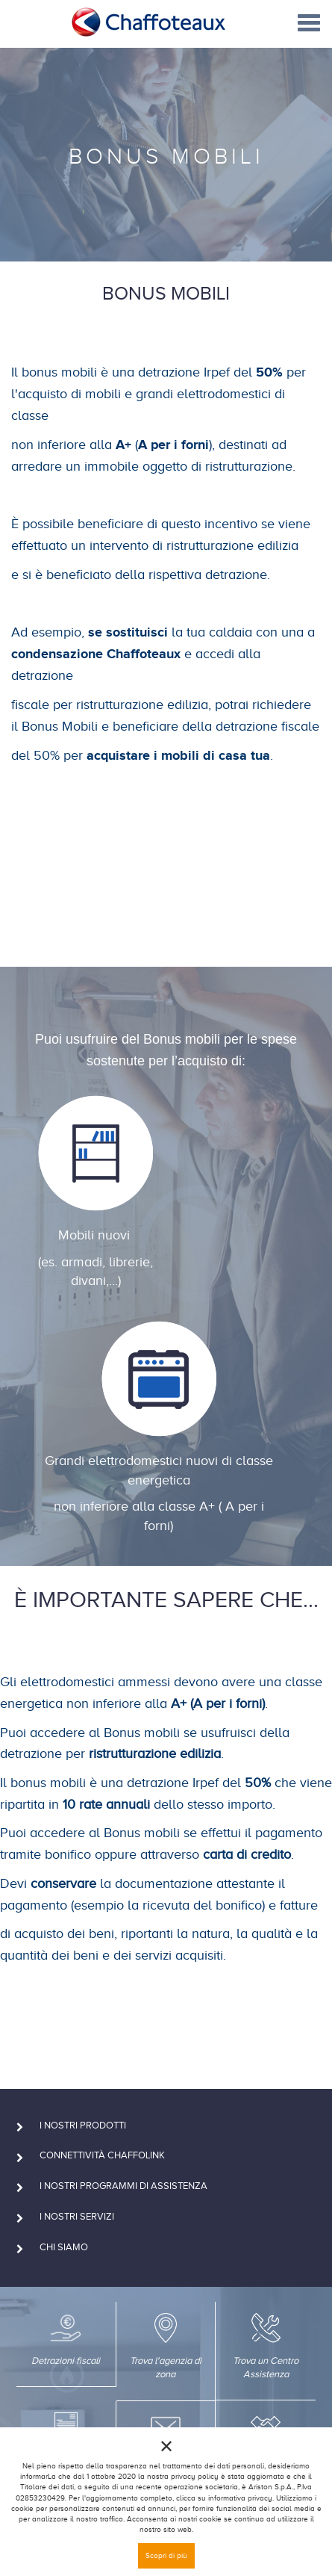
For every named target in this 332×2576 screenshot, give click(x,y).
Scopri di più (166, 2555)
